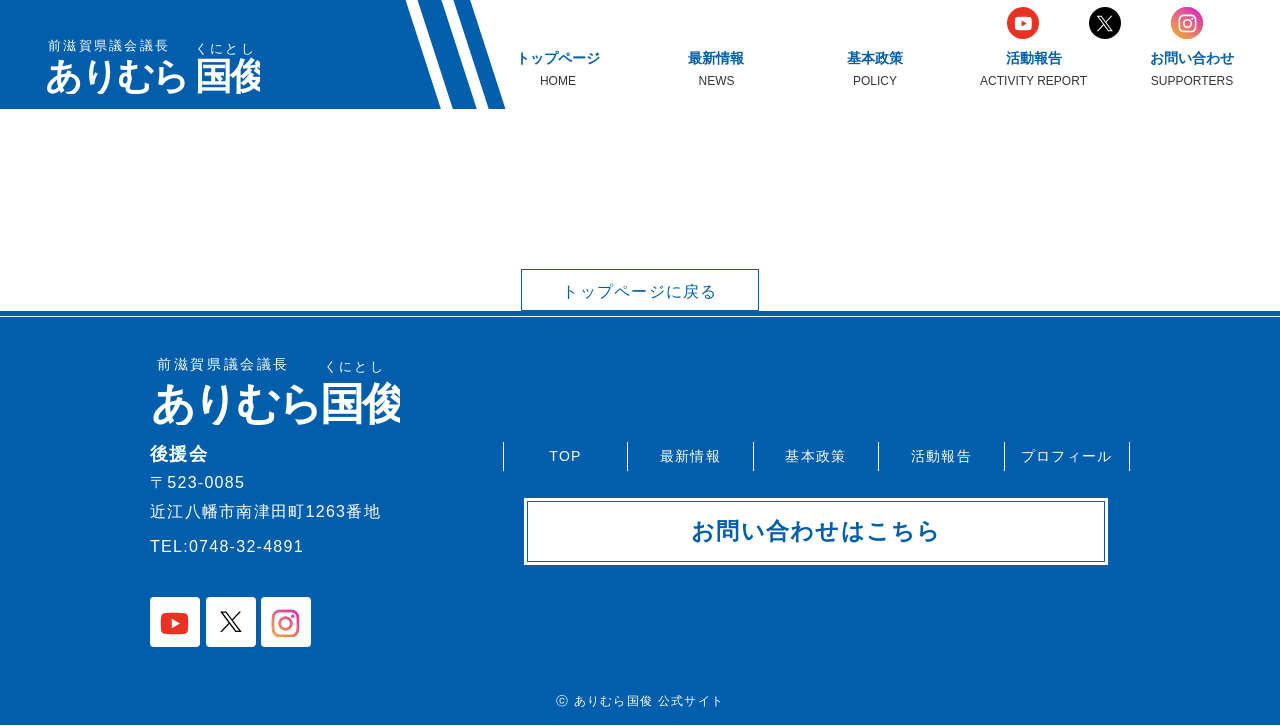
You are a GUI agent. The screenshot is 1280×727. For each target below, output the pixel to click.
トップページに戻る (640, 291)
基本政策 (815, 455)
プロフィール (1067, 455)
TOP (565, 455)
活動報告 (941, 455)
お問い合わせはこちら (816, 532)
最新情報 (690, 455)
